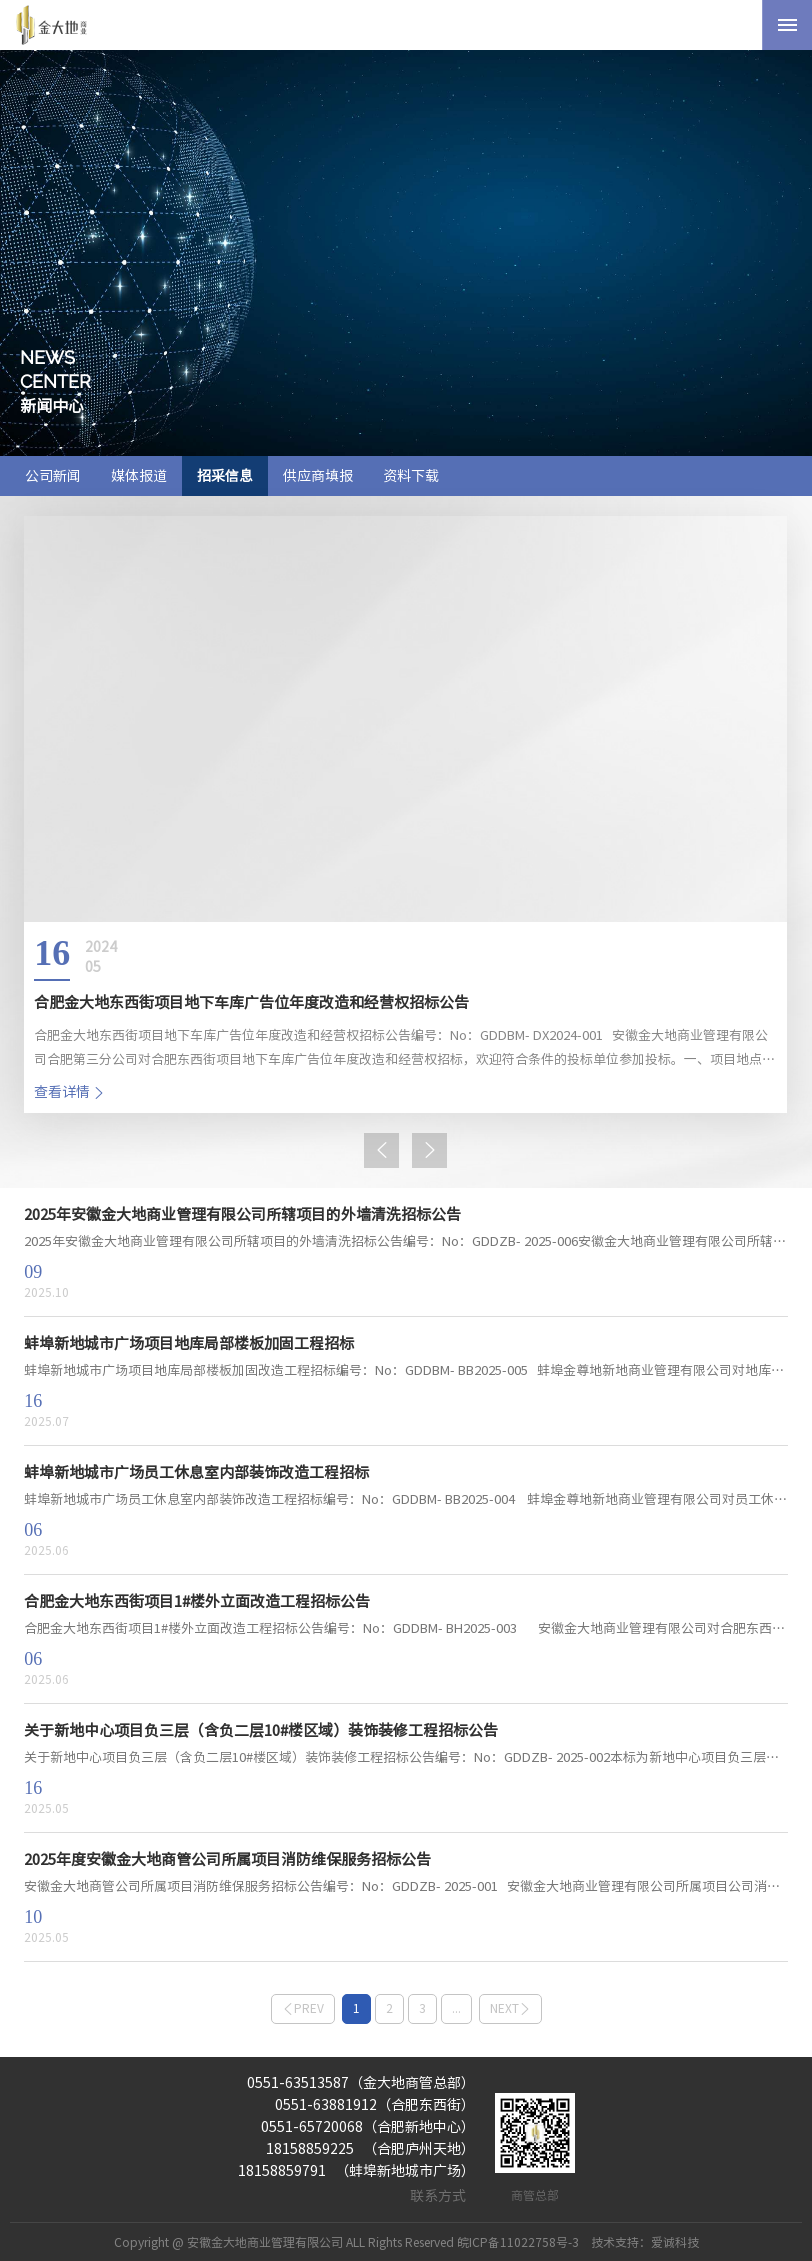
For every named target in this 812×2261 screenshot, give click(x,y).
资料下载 (411, 476)
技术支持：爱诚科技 (645, 2242)
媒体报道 (139, 476)
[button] (381, 1150)
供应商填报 (318, 476)
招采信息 (225, 476)
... (456, 2008)
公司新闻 (53, 476)
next (510, 2008)
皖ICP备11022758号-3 (518, 2242)
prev (303, 2008)
